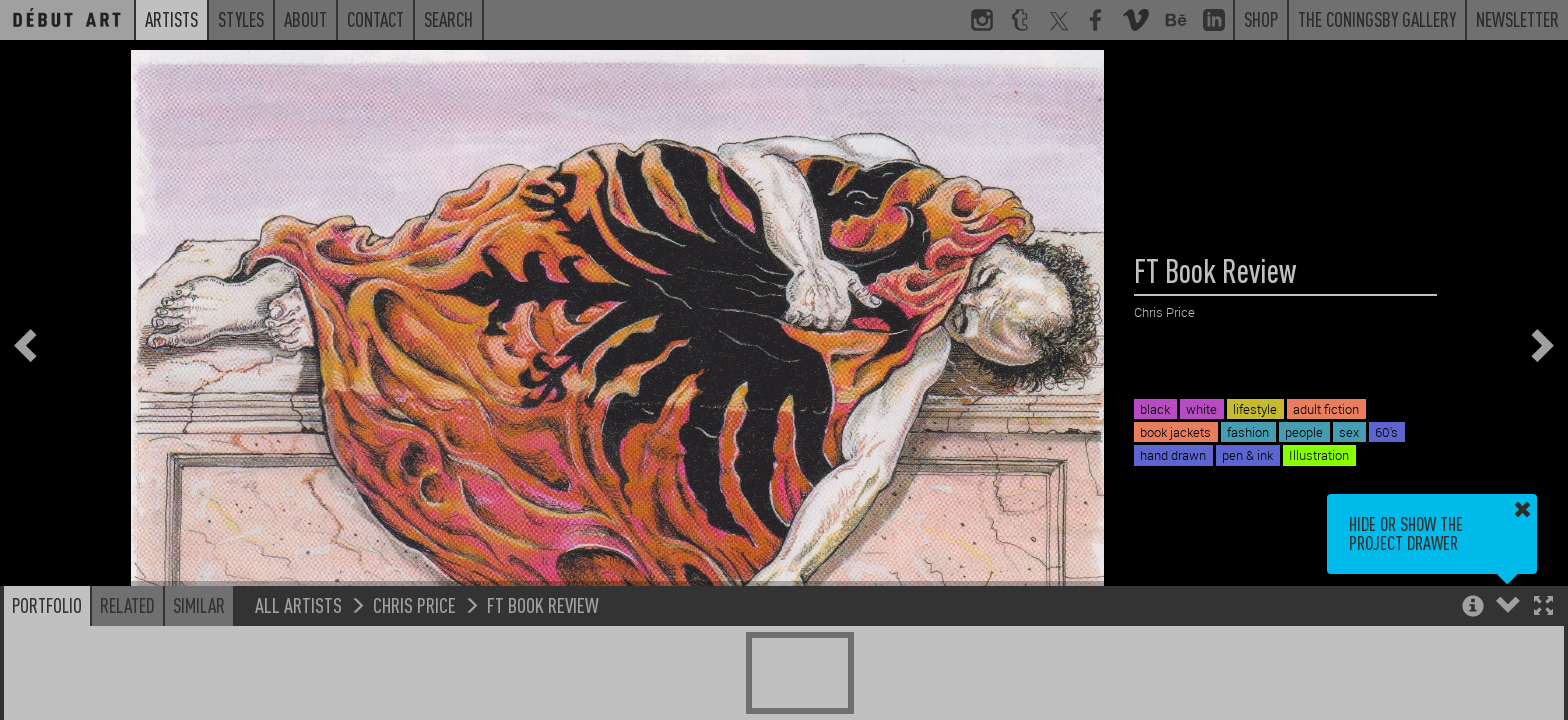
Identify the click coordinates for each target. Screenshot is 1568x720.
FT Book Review (543, 604)
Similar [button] (199, 605)
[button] (1543, 607)
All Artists (298, 604)
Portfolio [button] (47, 605)
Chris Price (414, 604)
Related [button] (127, 605)
